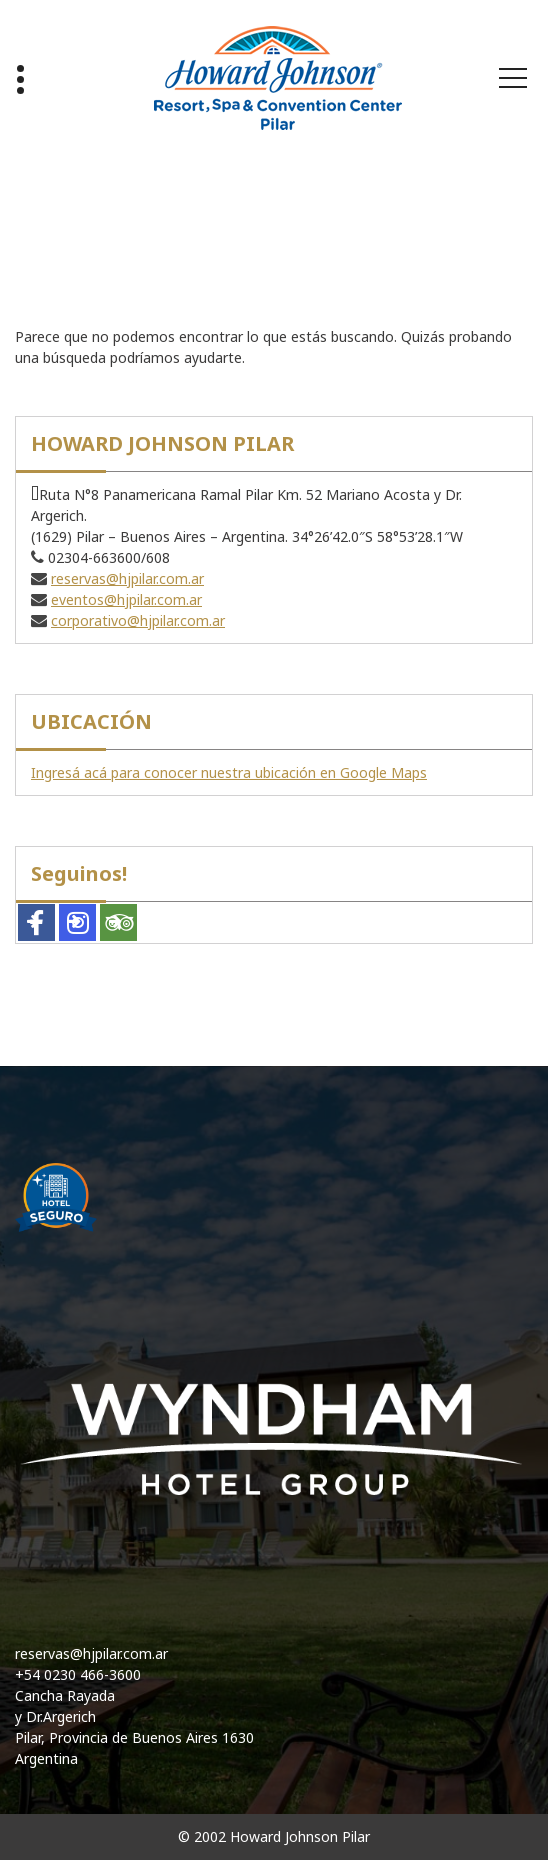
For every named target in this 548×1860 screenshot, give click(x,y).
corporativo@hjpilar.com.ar (138, 620)
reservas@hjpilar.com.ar (127, 578)
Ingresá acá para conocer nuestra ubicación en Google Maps (229, 772)
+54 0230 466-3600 (78, 1674)
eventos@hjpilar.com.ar (126, 599)
